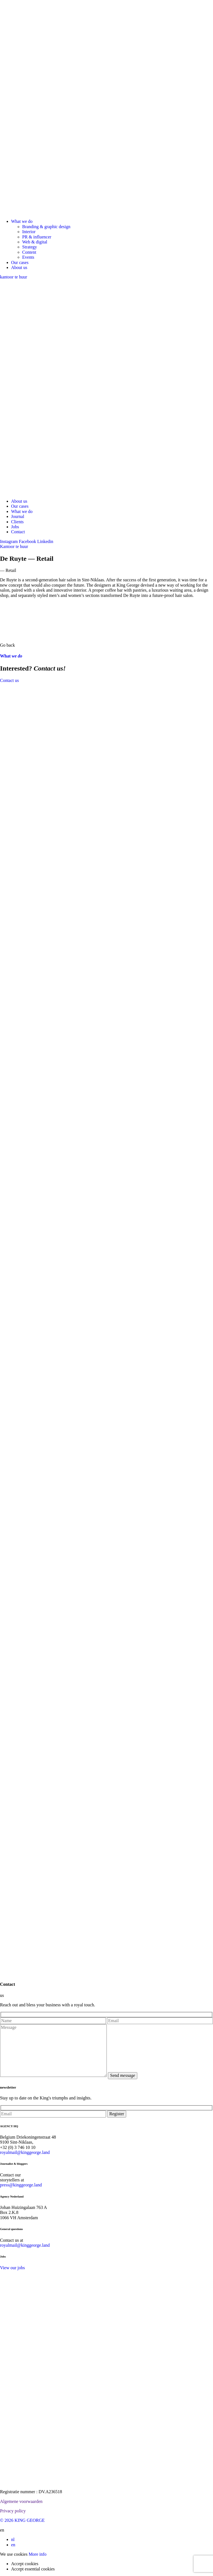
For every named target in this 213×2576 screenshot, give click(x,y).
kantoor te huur (13, 277)
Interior (29, 231)
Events (28, 257)
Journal (17, 516)
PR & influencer (36, 237)
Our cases (20, 262)
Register (116, 2113)
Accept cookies (24, 2563)
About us (19, 267)
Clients (17, 521)
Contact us (9, 680)
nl (12, 2539)
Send (122, 2075)
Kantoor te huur (14, 546)
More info (37, 2554)
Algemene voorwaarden (21, 2501)
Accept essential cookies (33, 2569)
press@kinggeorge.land (21, 2185)
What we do (21, 221)
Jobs (15, 526)
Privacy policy (13, 2510)
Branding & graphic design (46, 226)
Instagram (9, 541)
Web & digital (34, 242)
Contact (18, 531)
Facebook (27, 541)
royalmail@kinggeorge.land (25, 2152)
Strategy (29, 247)
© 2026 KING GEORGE (22, 2520)
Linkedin (45, 541)
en (13, 2544)
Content (29, 252)
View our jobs (12, 2267)
